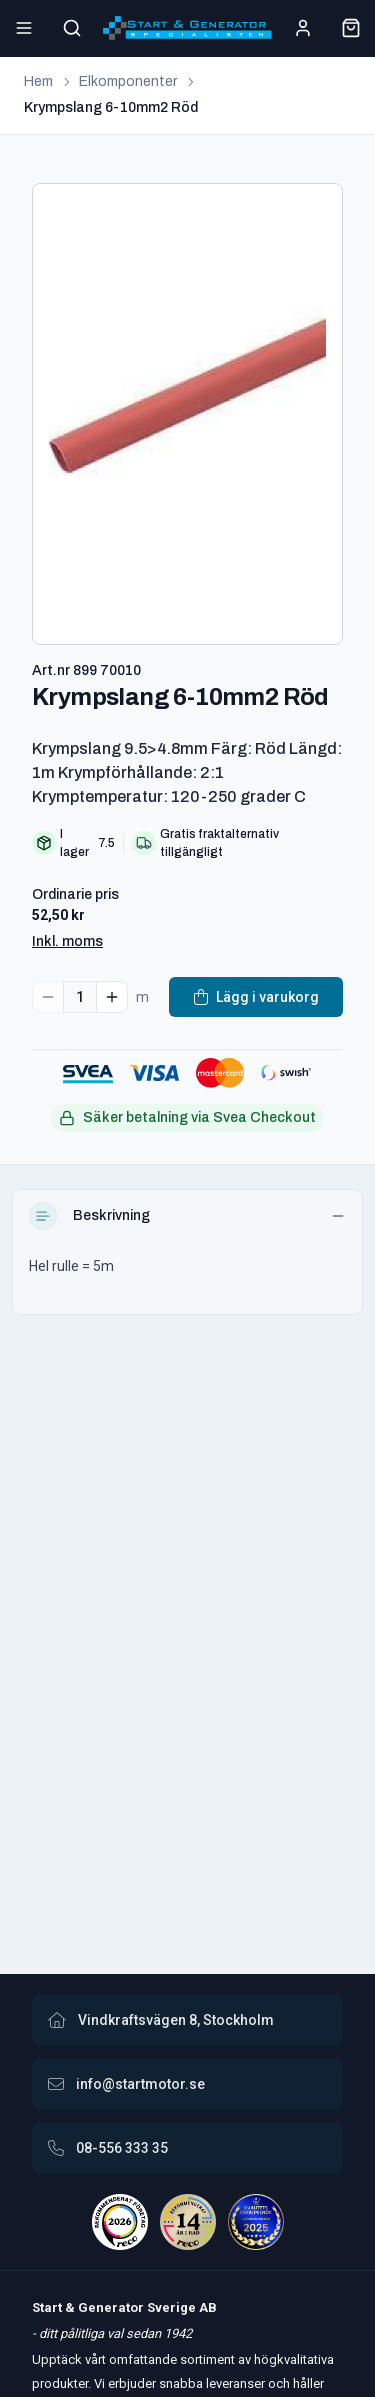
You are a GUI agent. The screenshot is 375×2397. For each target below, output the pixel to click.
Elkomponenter (128, 81)
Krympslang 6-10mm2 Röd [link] (111, 107)
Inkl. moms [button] (67, 941)
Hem (38, 81)
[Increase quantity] (112, 997)
